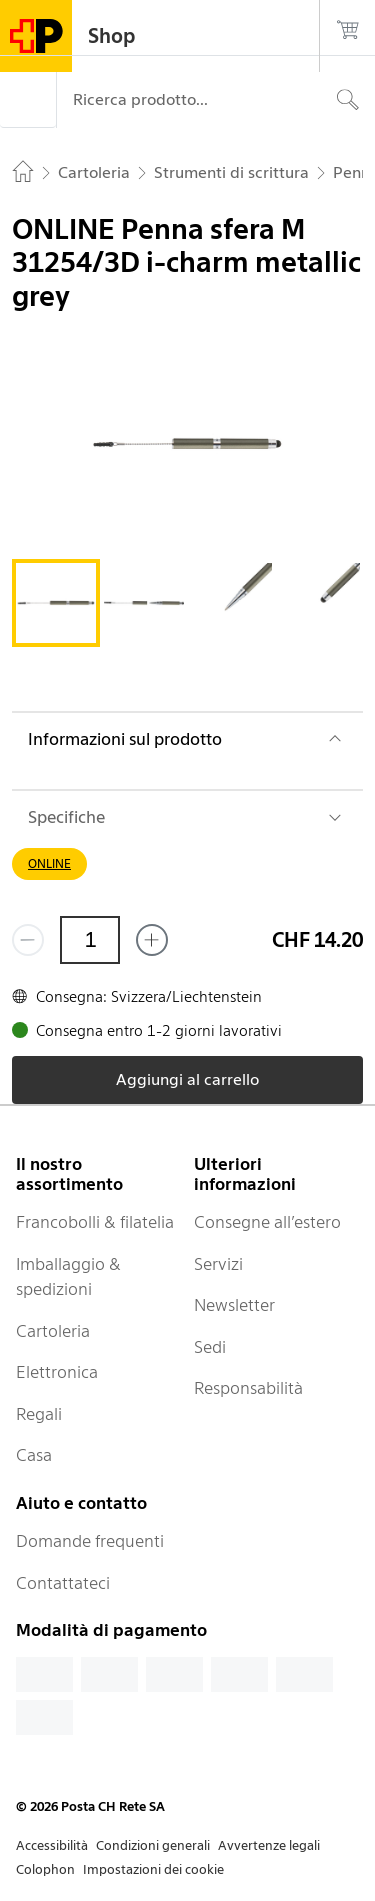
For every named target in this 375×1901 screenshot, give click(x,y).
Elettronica (57, 1372)
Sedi (210, 1347)
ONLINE (49, 863)
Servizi (218, 1264)
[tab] (56, 603)
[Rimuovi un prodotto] (28, 940)
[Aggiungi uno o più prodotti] (152, 940)
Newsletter (234, 1305)
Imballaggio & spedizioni (68, 1277)
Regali (39, 1414)
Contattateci (63, 1583)
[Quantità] (90, 940)
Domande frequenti (90, 1541)
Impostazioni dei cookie (153, 1869)
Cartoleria (53, 1331)
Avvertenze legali (269, 1845)
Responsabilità (248, 1388)
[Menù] (28, 100)
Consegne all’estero (267, 1222)
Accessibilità (52, 1845)
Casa (34, 1455)
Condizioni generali (153, 1845)
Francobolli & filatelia (95, 1222)
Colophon (45, 1869)
